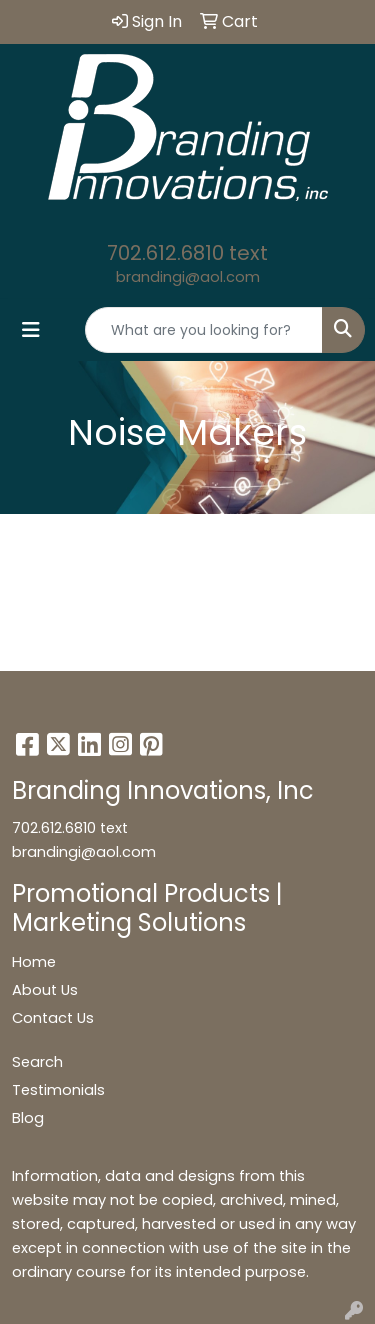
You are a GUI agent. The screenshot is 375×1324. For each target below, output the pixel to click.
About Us (45, 990)
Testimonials (58, 1090)
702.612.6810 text (187, 253)
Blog (28, 1118)
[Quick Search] (204, 330)
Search (37, 1062)
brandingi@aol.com (188, 277)
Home (34, 962)
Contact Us (53, 1018)
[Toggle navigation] (31, 330)
